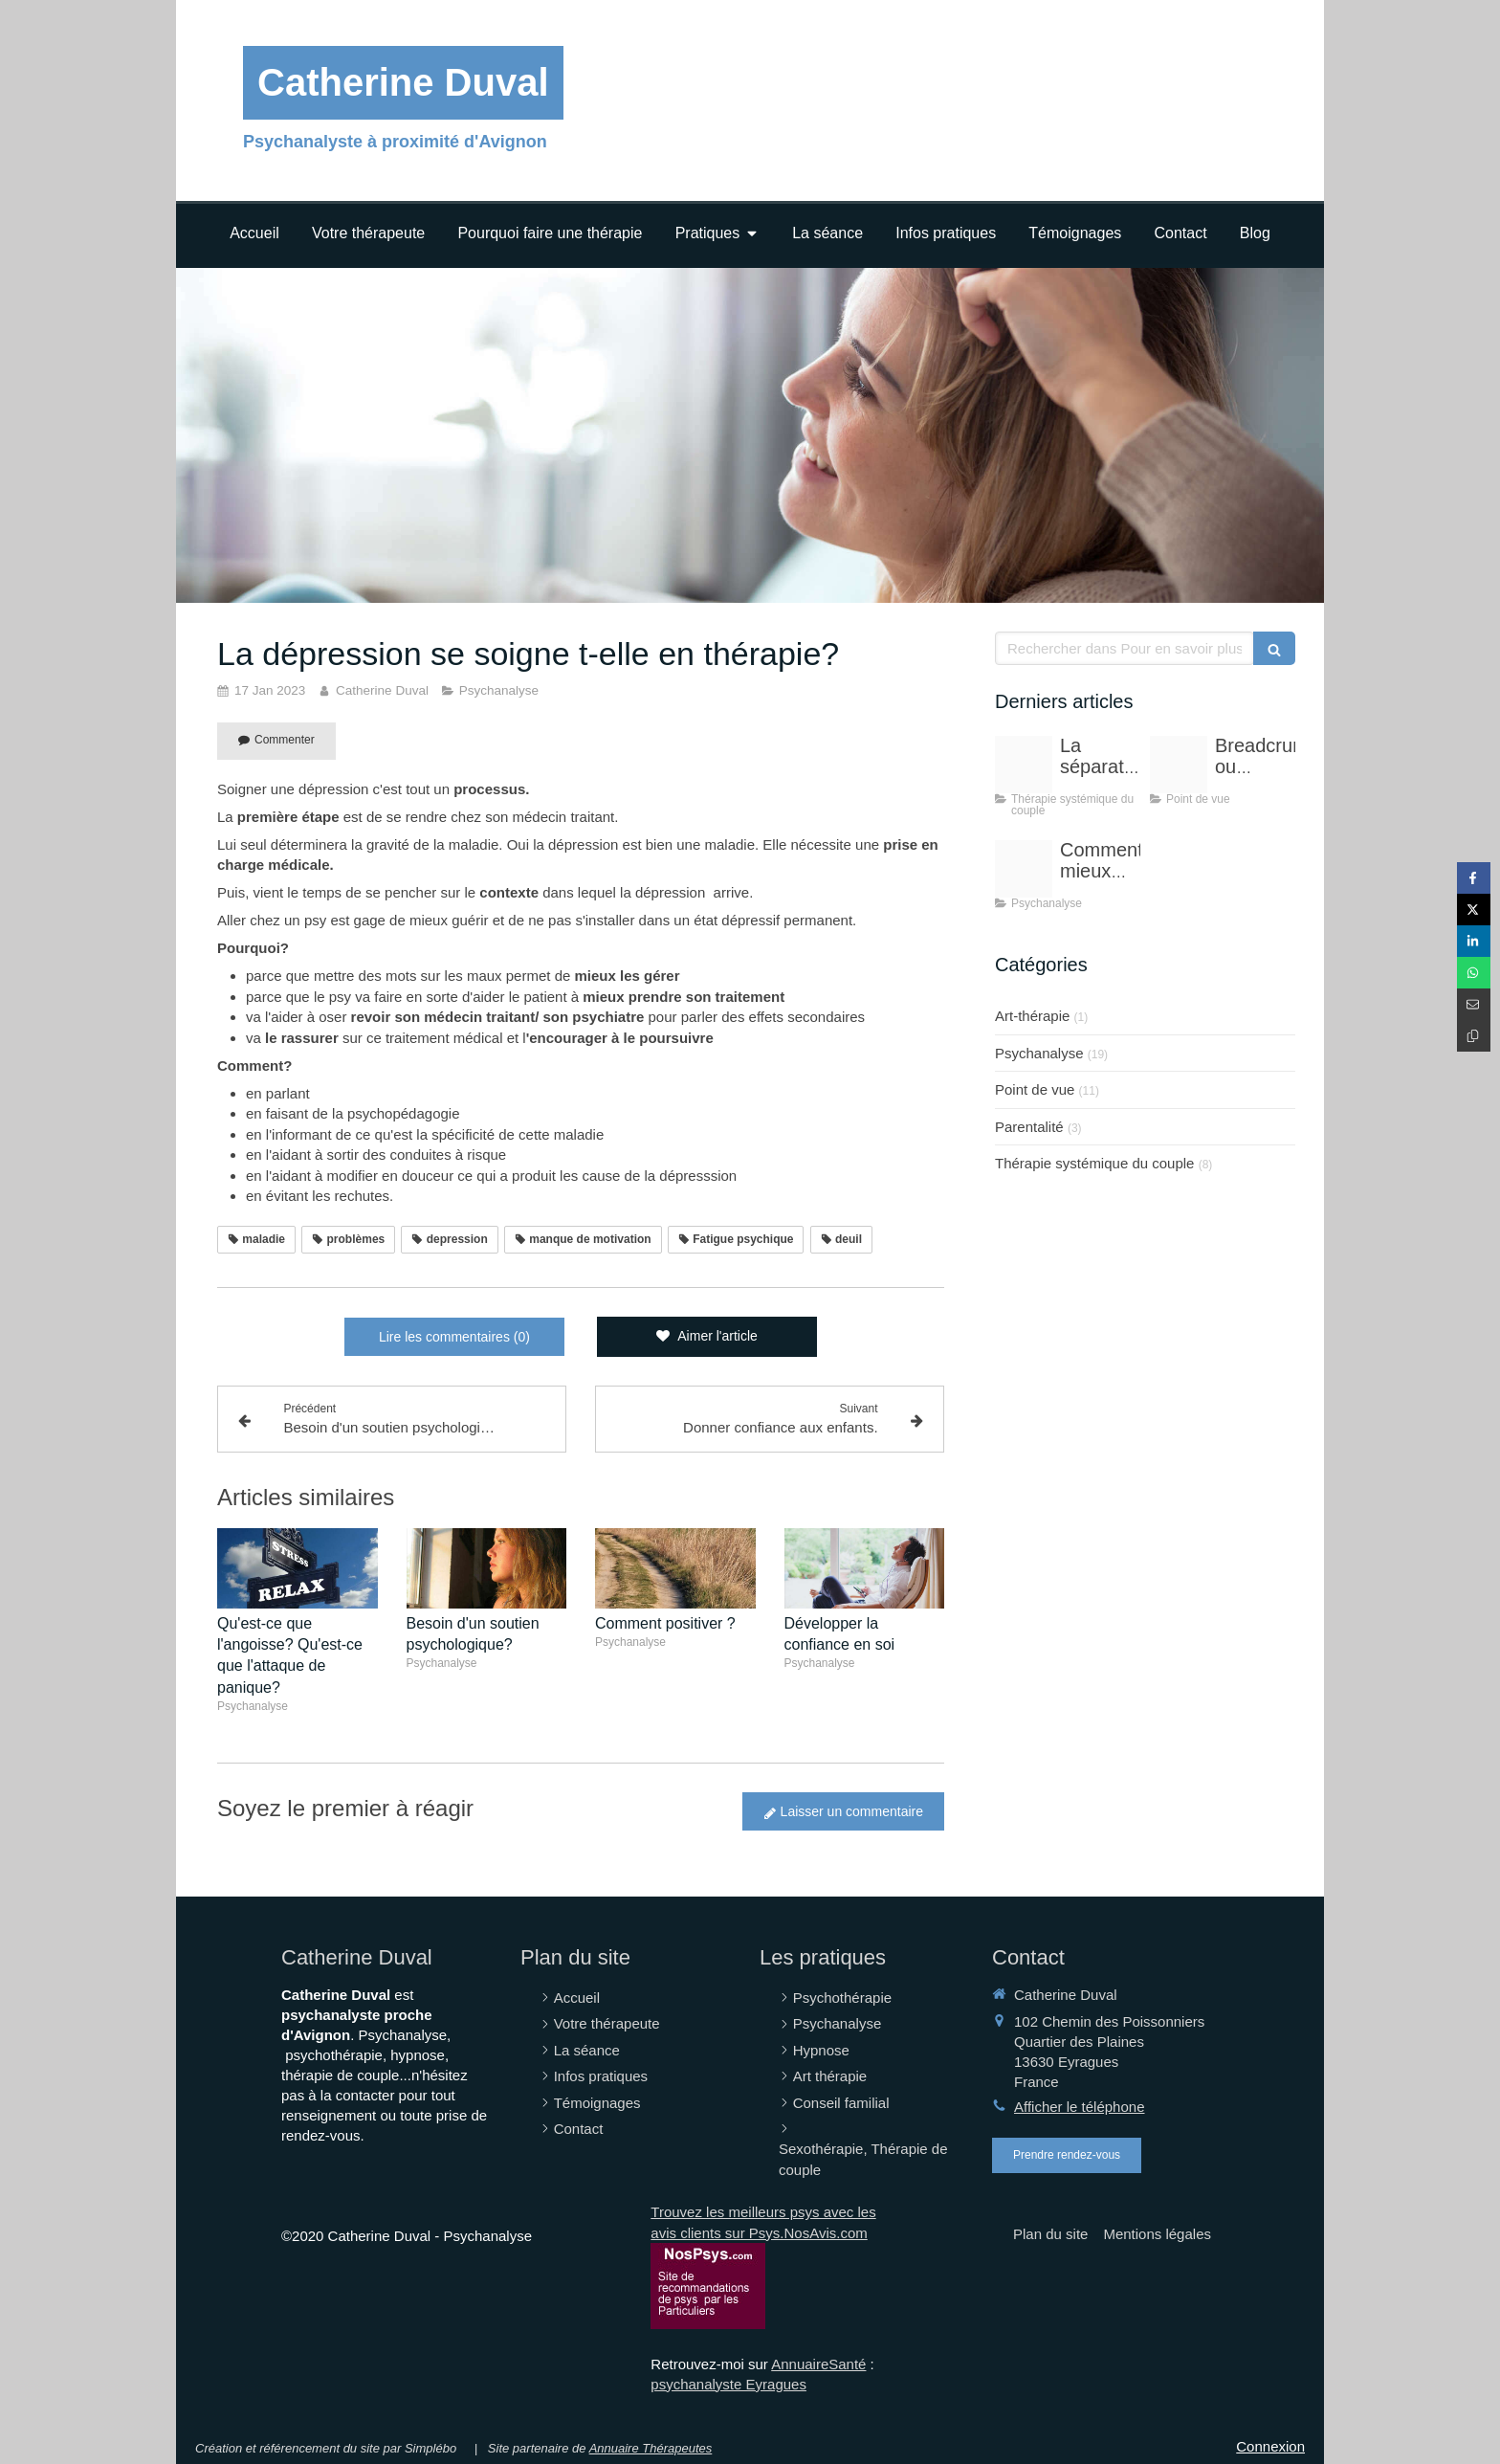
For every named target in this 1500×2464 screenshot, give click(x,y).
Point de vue (1034, 1089)
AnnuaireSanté (818, 2364)
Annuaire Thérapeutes (651, 2448)
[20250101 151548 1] (1178, 764)
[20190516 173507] (1023, 869)
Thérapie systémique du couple (1094, 1163)
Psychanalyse (1039, 1053)
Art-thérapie (1032, 1016)
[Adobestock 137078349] (1023, 764)
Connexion (1270, 2446)
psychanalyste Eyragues (728, 2384)
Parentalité (1029, 1127)
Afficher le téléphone (1079, 2106)
